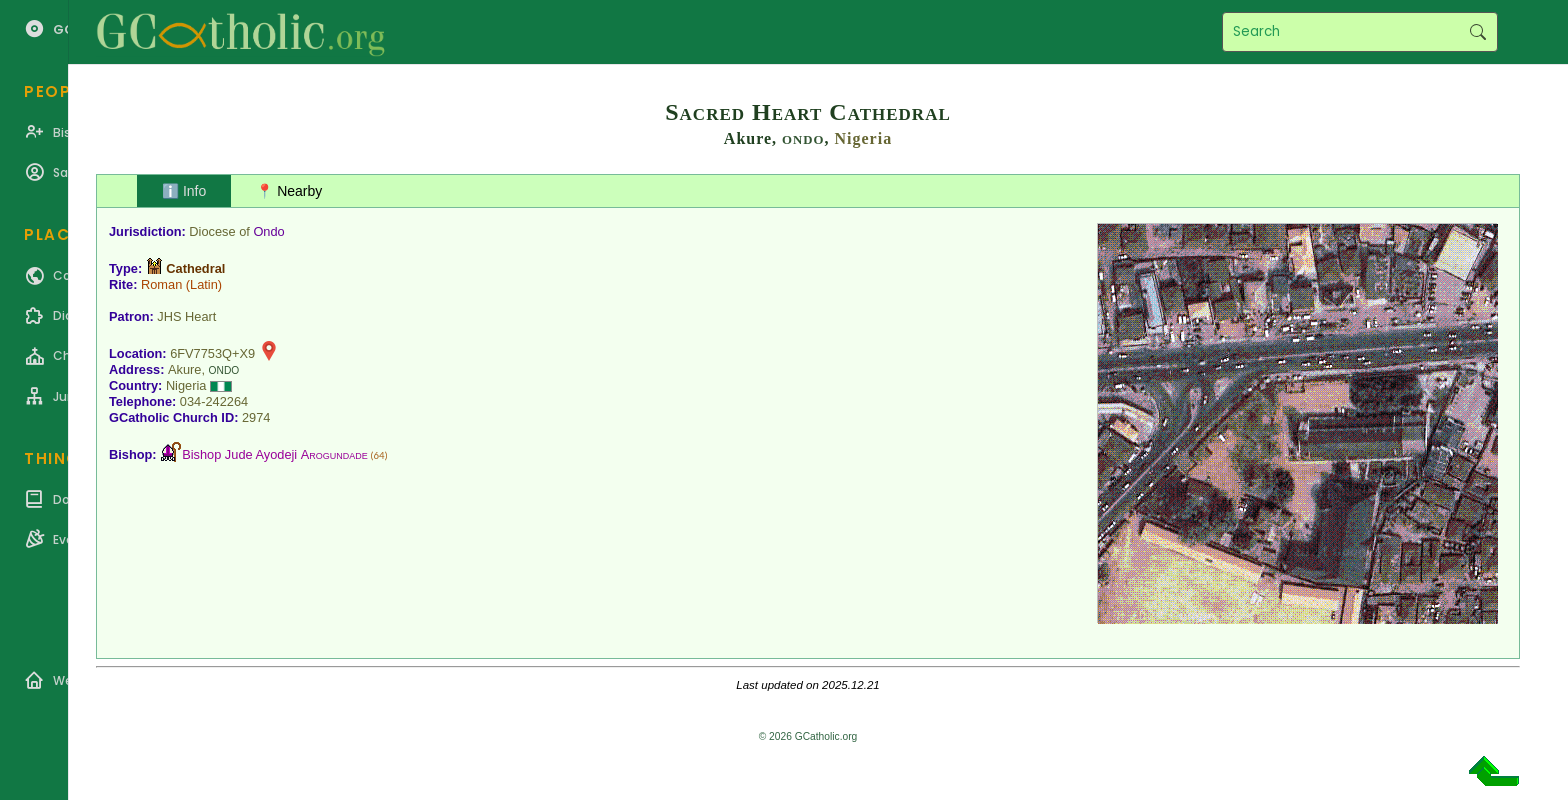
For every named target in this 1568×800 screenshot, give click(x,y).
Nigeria (864, 138)
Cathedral (195, 268)
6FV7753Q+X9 (212, 353)
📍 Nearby (289, 191)
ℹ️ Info (184, 191)
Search (1477, 32)
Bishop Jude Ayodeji (275, 454)
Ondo (268, 231)
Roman (161, 284)
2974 (256, 417)
